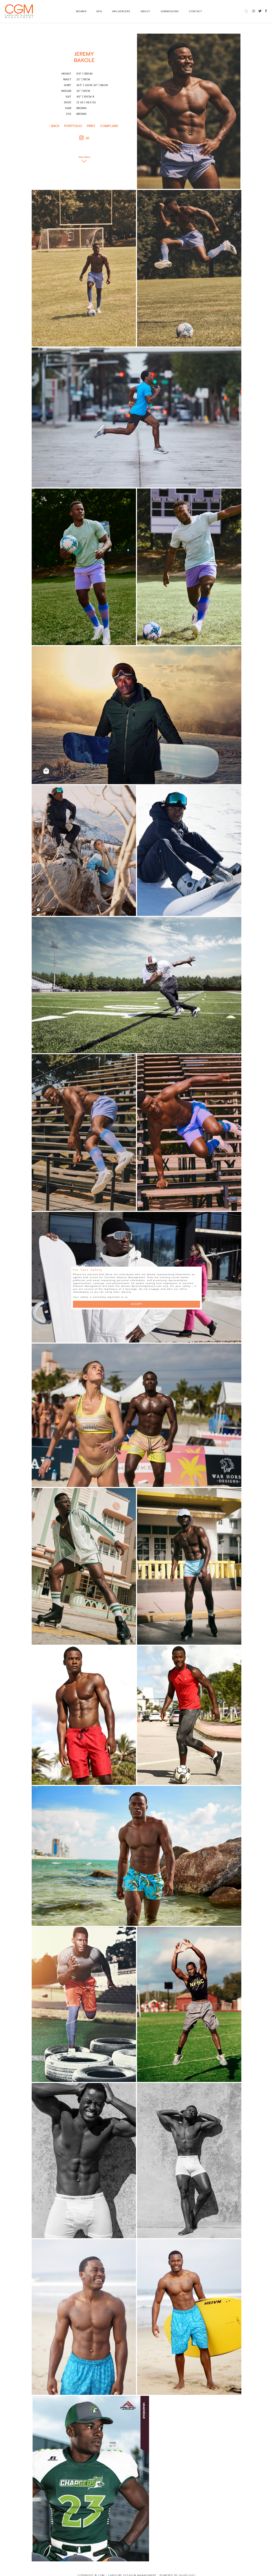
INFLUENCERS (121, 11)
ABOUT (146, 11)
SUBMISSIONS (170, 11)
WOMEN (81, 11)
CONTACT (196, 11)
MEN (99, 11)
